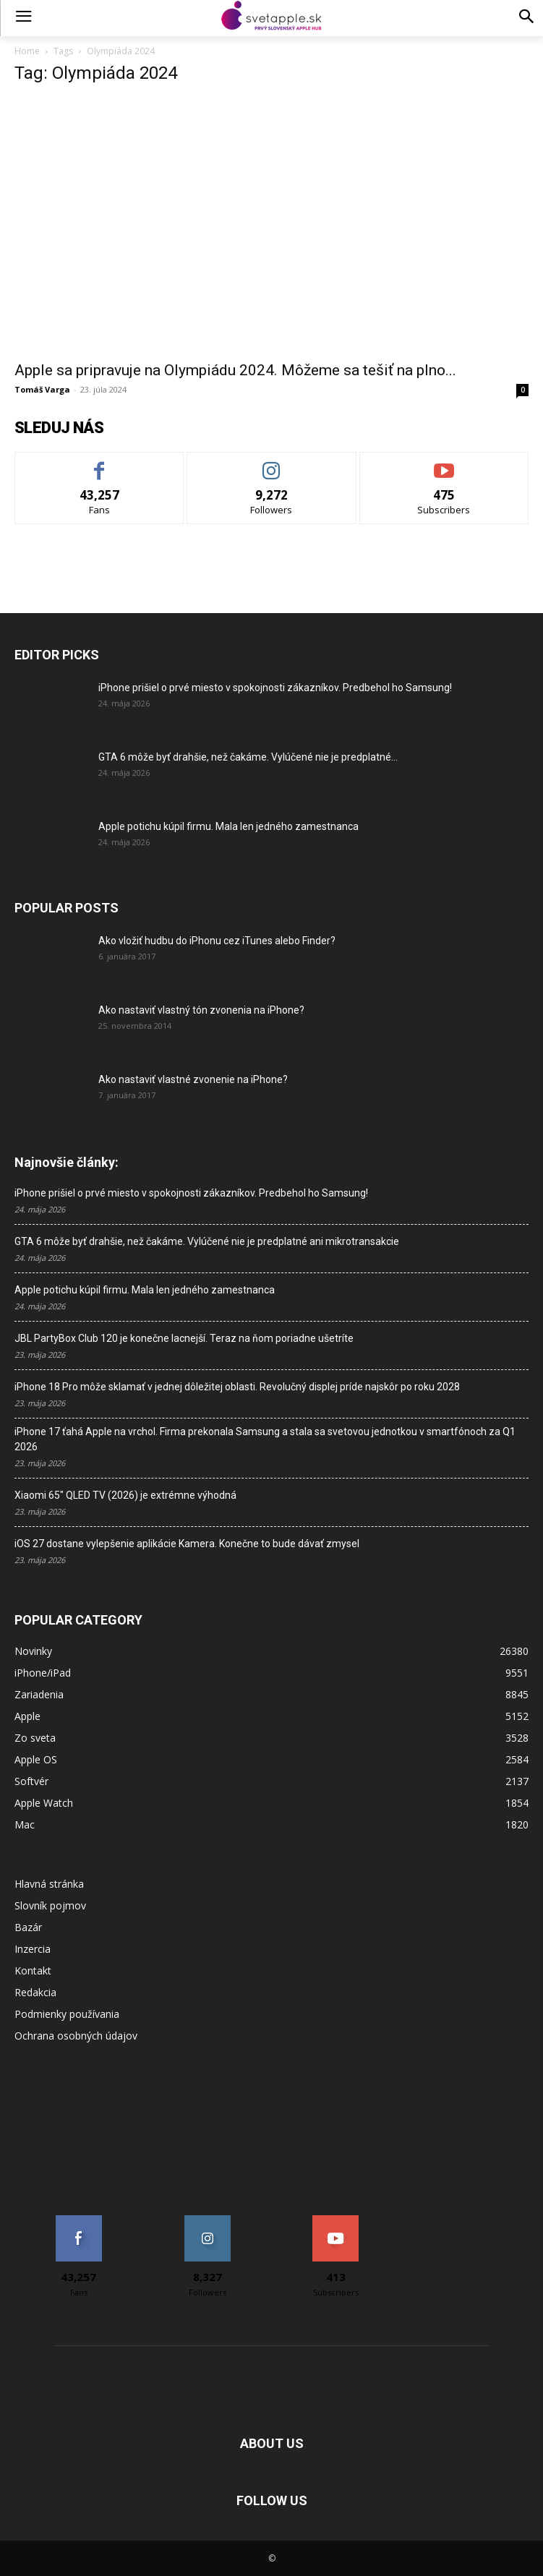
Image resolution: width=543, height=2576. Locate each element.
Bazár (28, 1927)
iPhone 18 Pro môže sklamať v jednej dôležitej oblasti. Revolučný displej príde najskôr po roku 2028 (237, 1386)
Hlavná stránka (49, 1884)
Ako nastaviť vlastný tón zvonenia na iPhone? (201, 1010)
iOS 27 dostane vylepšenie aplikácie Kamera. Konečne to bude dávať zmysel (186, 1543)
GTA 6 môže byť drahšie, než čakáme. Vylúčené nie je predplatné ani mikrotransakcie (206, 1241)
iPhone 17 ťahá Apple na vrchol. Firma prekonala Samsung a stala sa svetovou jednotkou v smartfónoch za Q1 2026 (265, 1439)
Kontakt (32, 1970)
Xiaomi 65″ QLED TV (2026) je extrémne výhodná (125, 1495)
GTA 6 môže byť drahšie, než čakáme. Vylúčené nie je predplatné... (248, 757)
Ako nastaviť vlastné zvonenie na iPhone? (193, 1079)
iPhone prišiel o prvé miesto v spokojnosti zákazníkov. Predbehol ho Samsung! (275, 687)
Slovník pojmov (50, 1905)
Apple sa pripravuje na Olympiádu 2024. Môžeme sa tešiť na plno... (235, 370)
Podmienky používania (66, 2014)
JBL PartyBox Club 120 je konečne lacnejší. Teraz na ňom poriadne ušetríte (184, 1338)
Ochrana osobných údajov (75, 2035)
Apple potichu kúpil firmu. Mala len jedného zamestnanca (228, 826)
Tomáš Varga (42, 389)
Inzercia (32, 1949)
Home (27, 51)
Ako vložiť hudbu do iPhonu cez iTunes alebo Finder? (216, 940)
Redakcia (35, 1992)
